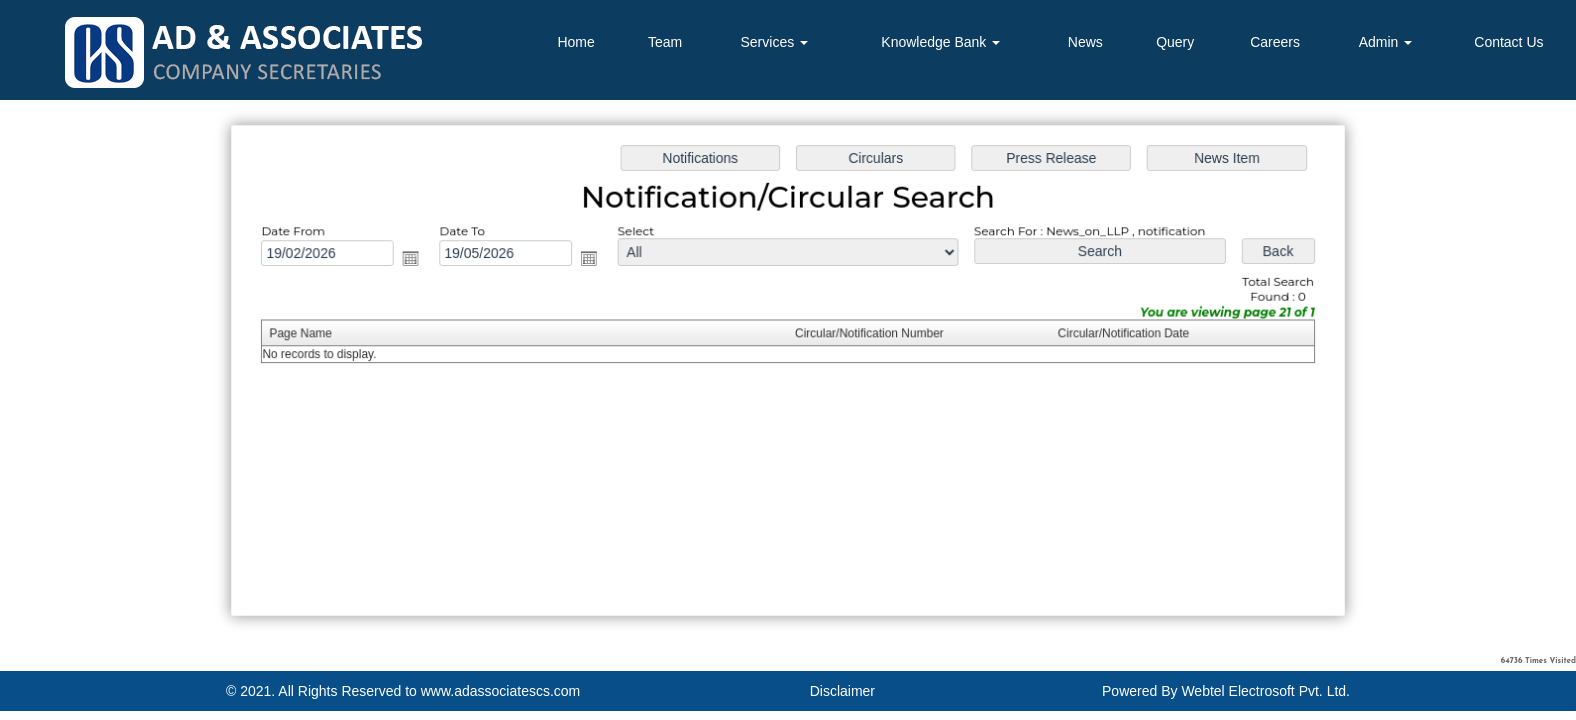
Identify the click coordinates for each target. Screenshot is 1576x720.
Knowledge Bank (940, 42)
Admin (1386, 42)
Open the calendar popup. (417, 259)
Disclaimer (842, 691)
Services (775, 42)
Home (575, 42)
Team (665, 42)
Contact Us (1508, 42)
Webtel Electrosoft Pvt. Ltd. (1265, 691)
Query (1175, 42)
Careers (1275, 42)
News (1085, 42)
